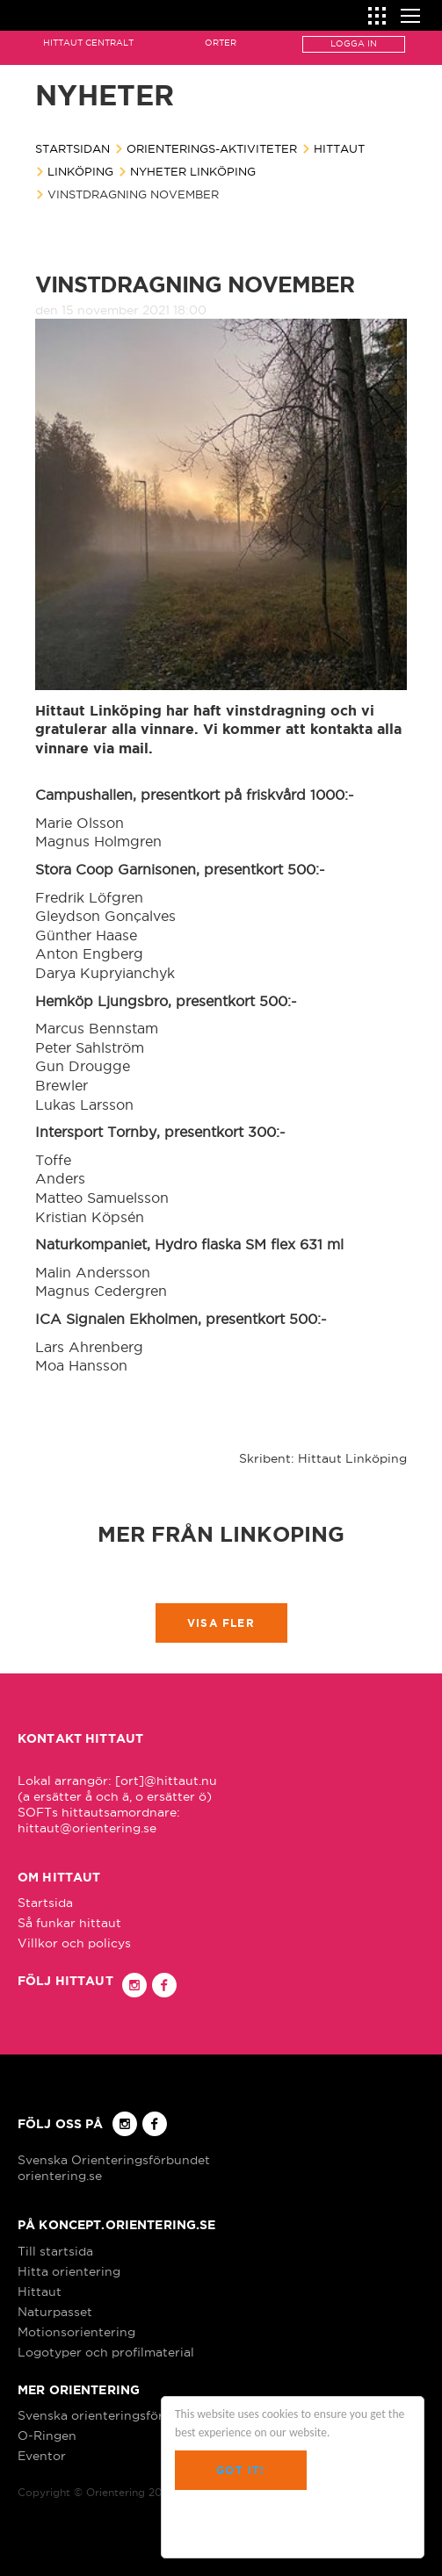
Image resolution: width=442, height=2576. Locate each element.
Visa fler (221, 1623)
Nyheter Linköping (193, 171)
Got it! (240, 2470)
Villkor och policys (74, 1943)
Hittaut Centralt (88, 42)
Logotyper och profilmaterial (106, 2352)
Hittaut (339, 148)
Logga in (353, 43)
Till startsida (55, 2251)
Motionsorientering (76, 2332)
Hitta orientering (69, 2271)
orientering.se (60, 2176)
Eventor (42, 2456)
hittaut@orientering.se (87, 1828)
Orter (220, 42)
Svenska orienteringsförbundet (112, 2415)
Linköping (80, 171)
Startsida (45, 1903)
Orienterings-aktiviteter (212, 148)
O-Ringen (47, 2435)
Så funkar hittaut (69, 1923)
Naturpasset (55, 2312)
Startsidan (72, 148)
